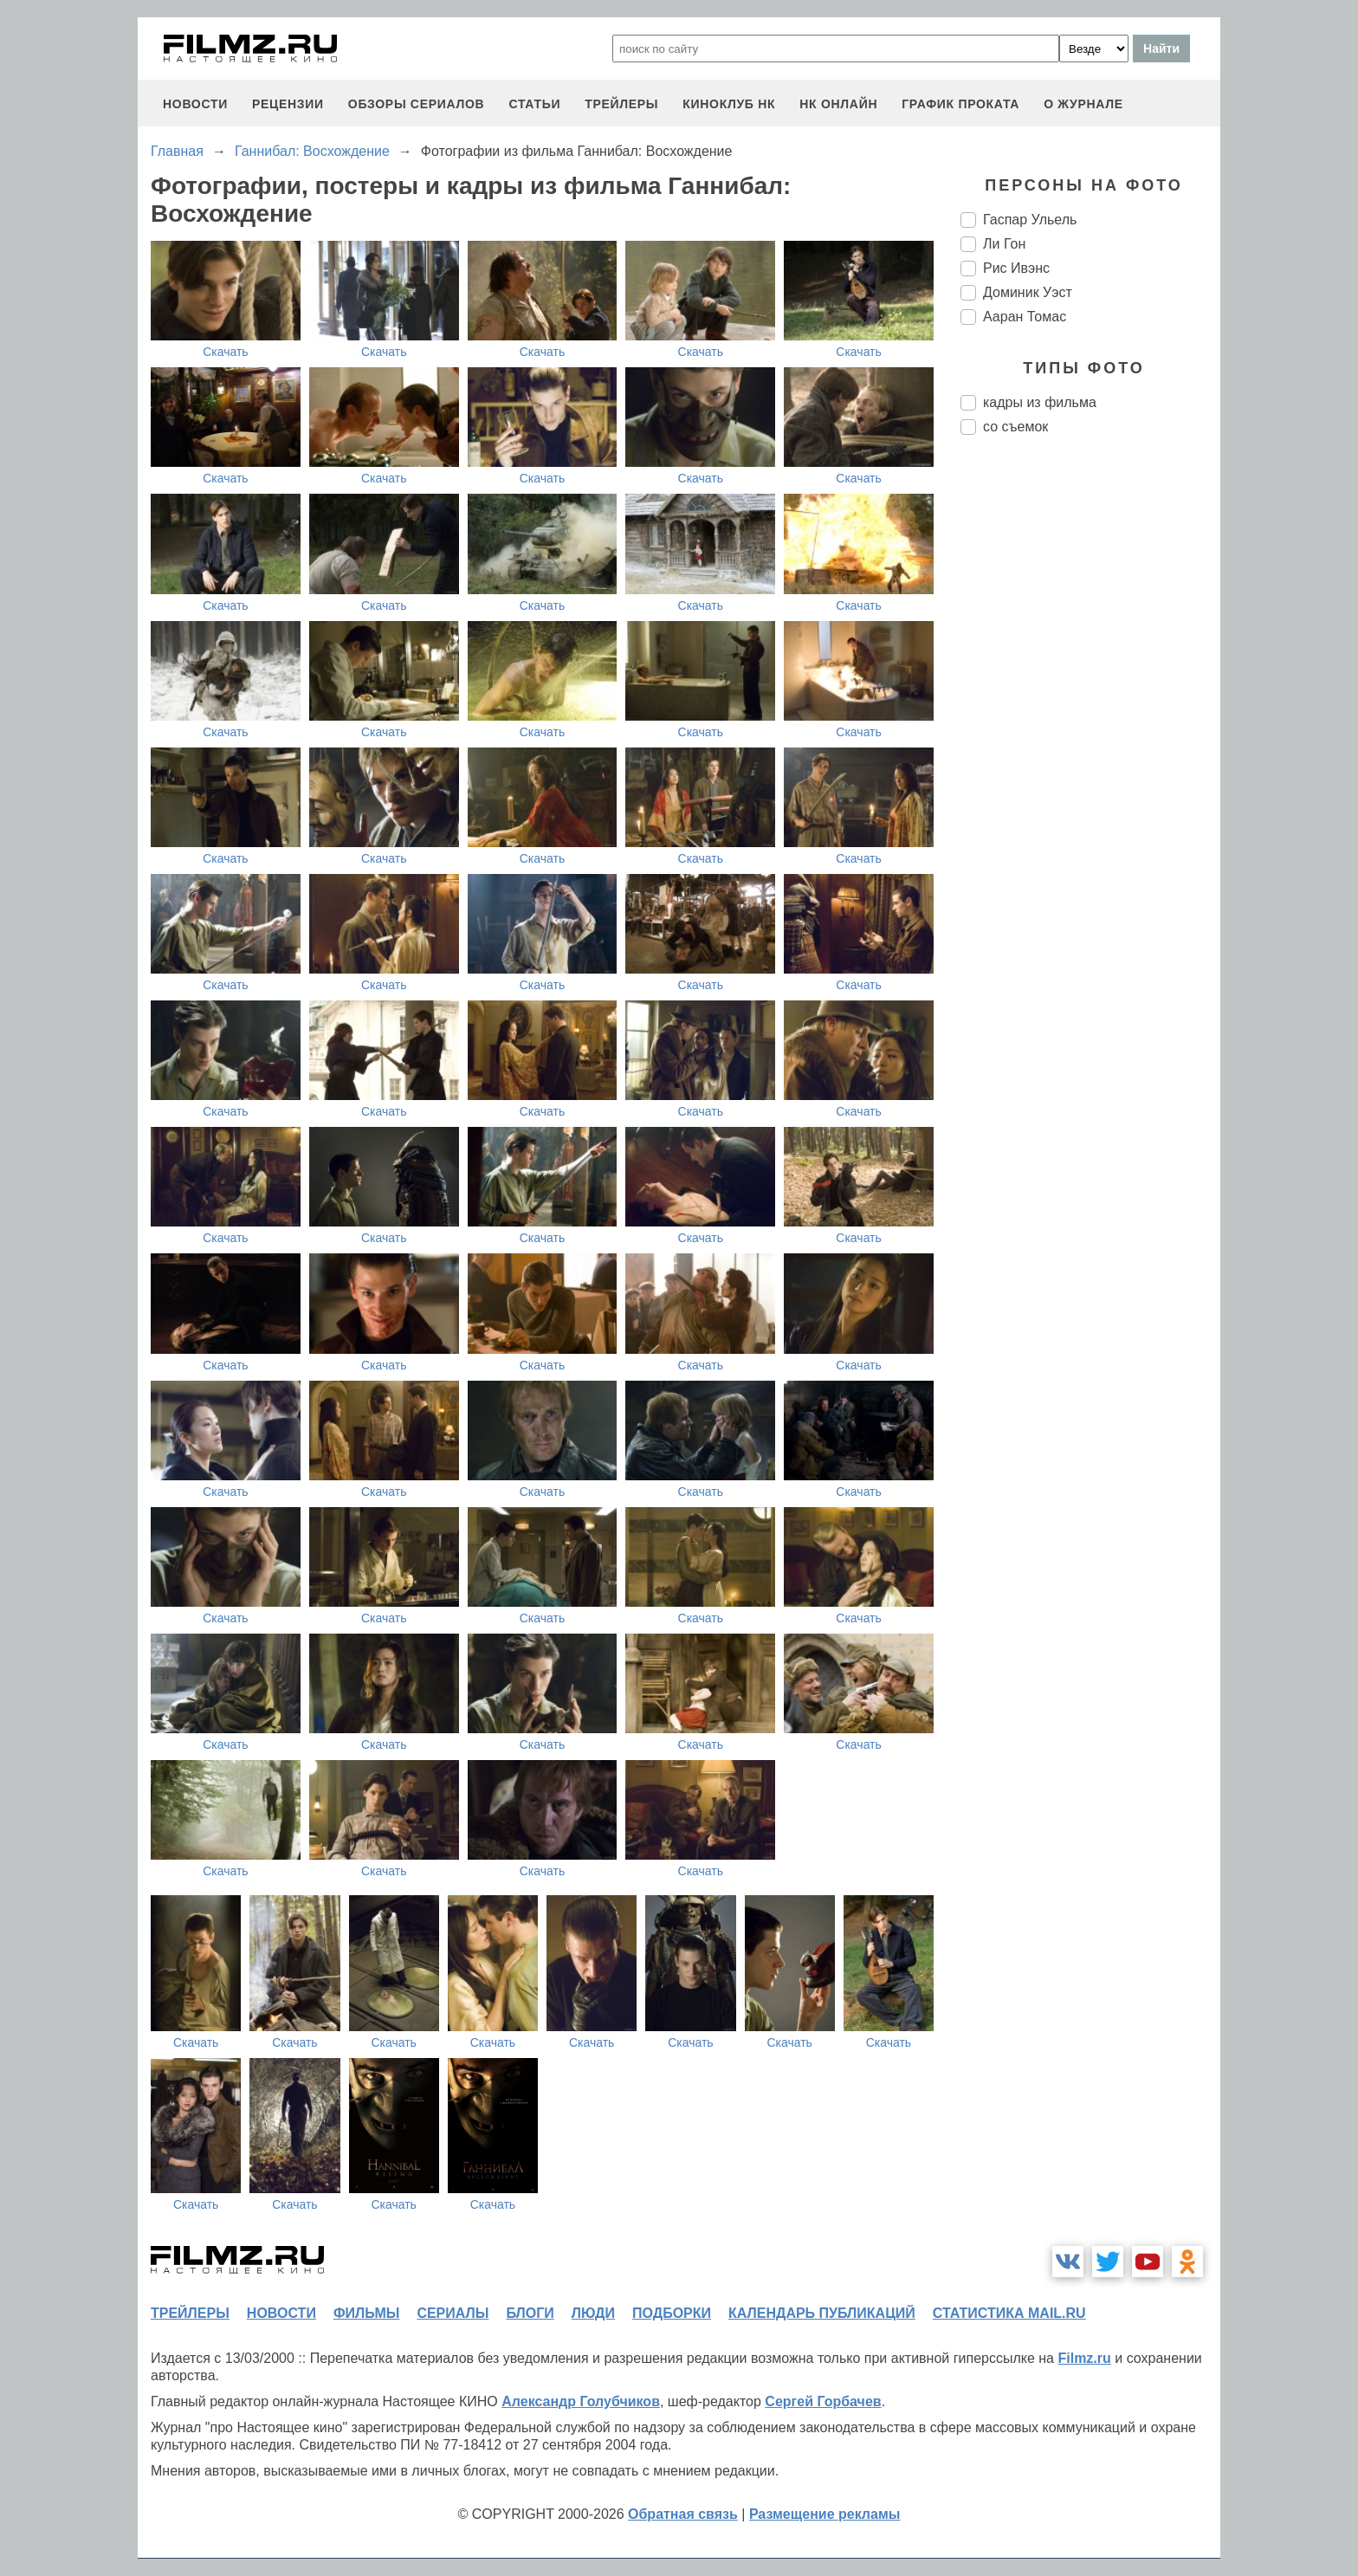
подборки (671, 2313)
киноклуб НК (728, 104)
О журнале (1083, 104)
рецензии (288, 104)
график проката (960, 104)
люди (593, 2313)
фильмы (366, 2313)
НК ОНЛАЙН (838, 104)
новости (195, 104)
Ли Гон (1004, 243)
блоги (529, 2313)
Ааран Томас (1024, 316)
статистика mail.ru (1009, 2313)
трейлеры (621, 104)
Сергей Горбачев (823, 2401)
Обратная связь (683, 2514)
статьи (534, 104)
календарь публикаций (821, 2313)
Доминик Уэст (1027, 292)
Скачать (226, 352)
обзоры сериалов (416, 104)
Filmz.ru (1083, 2358)
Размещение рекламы (825, 2514)
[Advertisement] (1090, 738)
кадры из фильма (1039, 402)
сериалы (452, 2313)
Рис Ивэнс (1016, 268)
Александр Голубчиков (580, 2401)
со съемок (1015, 426)
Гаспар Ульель (1030, 219)
